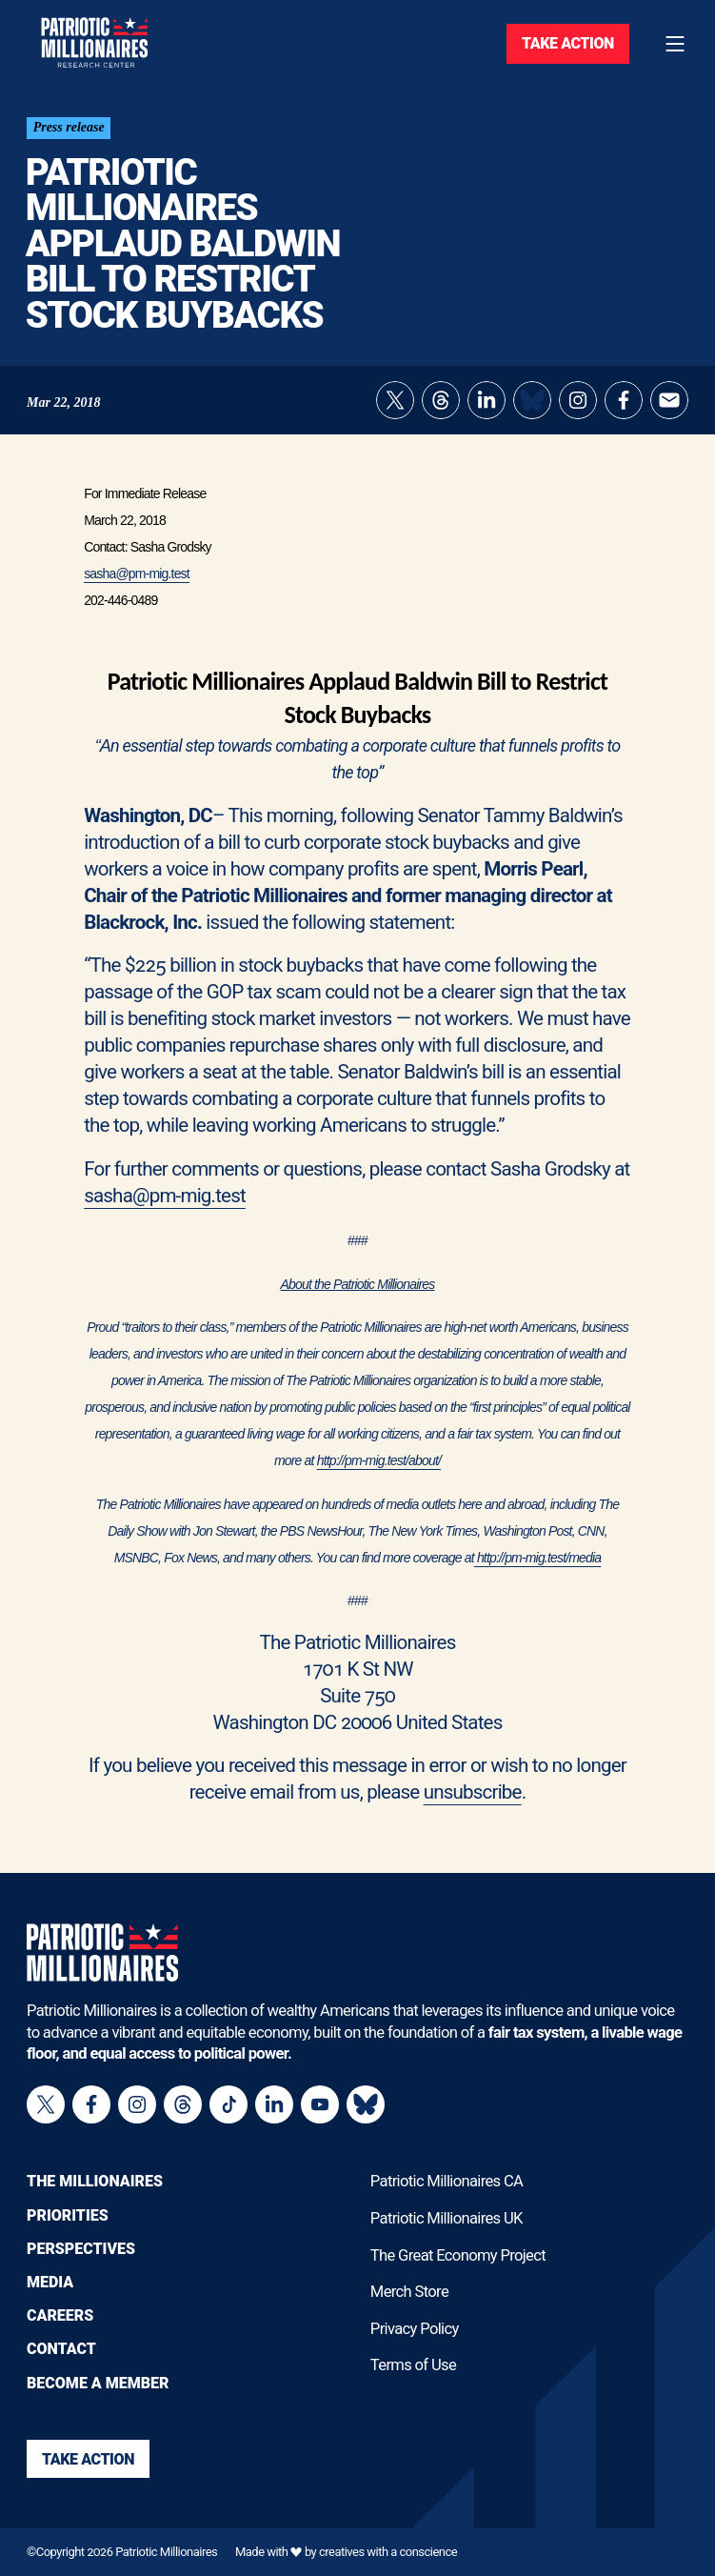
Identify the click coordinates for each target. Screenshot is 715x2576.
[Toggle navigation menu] (675, 44)
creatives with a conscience (388, 2553)
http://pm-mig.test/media (537, 1565)
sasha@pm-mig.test (136, 581)
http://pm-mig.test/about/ (379, 1468)
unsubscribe (473, 1799)
